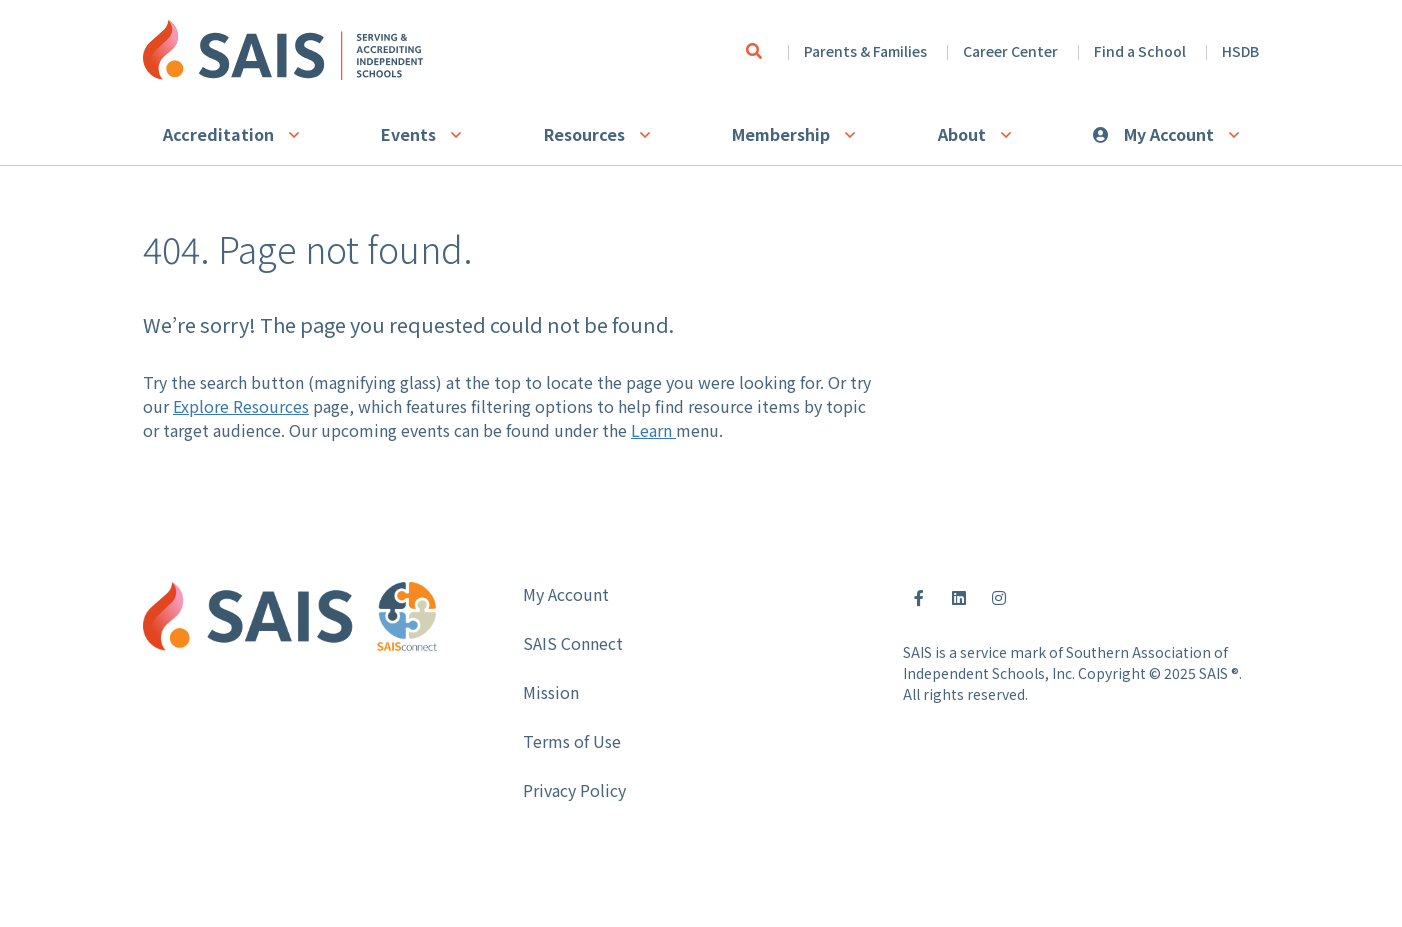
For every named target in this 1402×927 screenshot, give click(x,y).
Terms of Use (572, 741)
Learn (653, 430)
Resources (584, 134)
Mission (551, 692)
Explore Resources (241, 406)
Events (408, 134)
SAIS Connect (573, 643)
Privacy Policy (574, 790)
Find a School (1140, 51)
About (962, 134)
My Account (1169, 134)
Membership (781, 134)
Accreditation (218, 134)
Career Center (1010, 51)
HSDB (1240, 51)
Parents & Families (865, 51)
